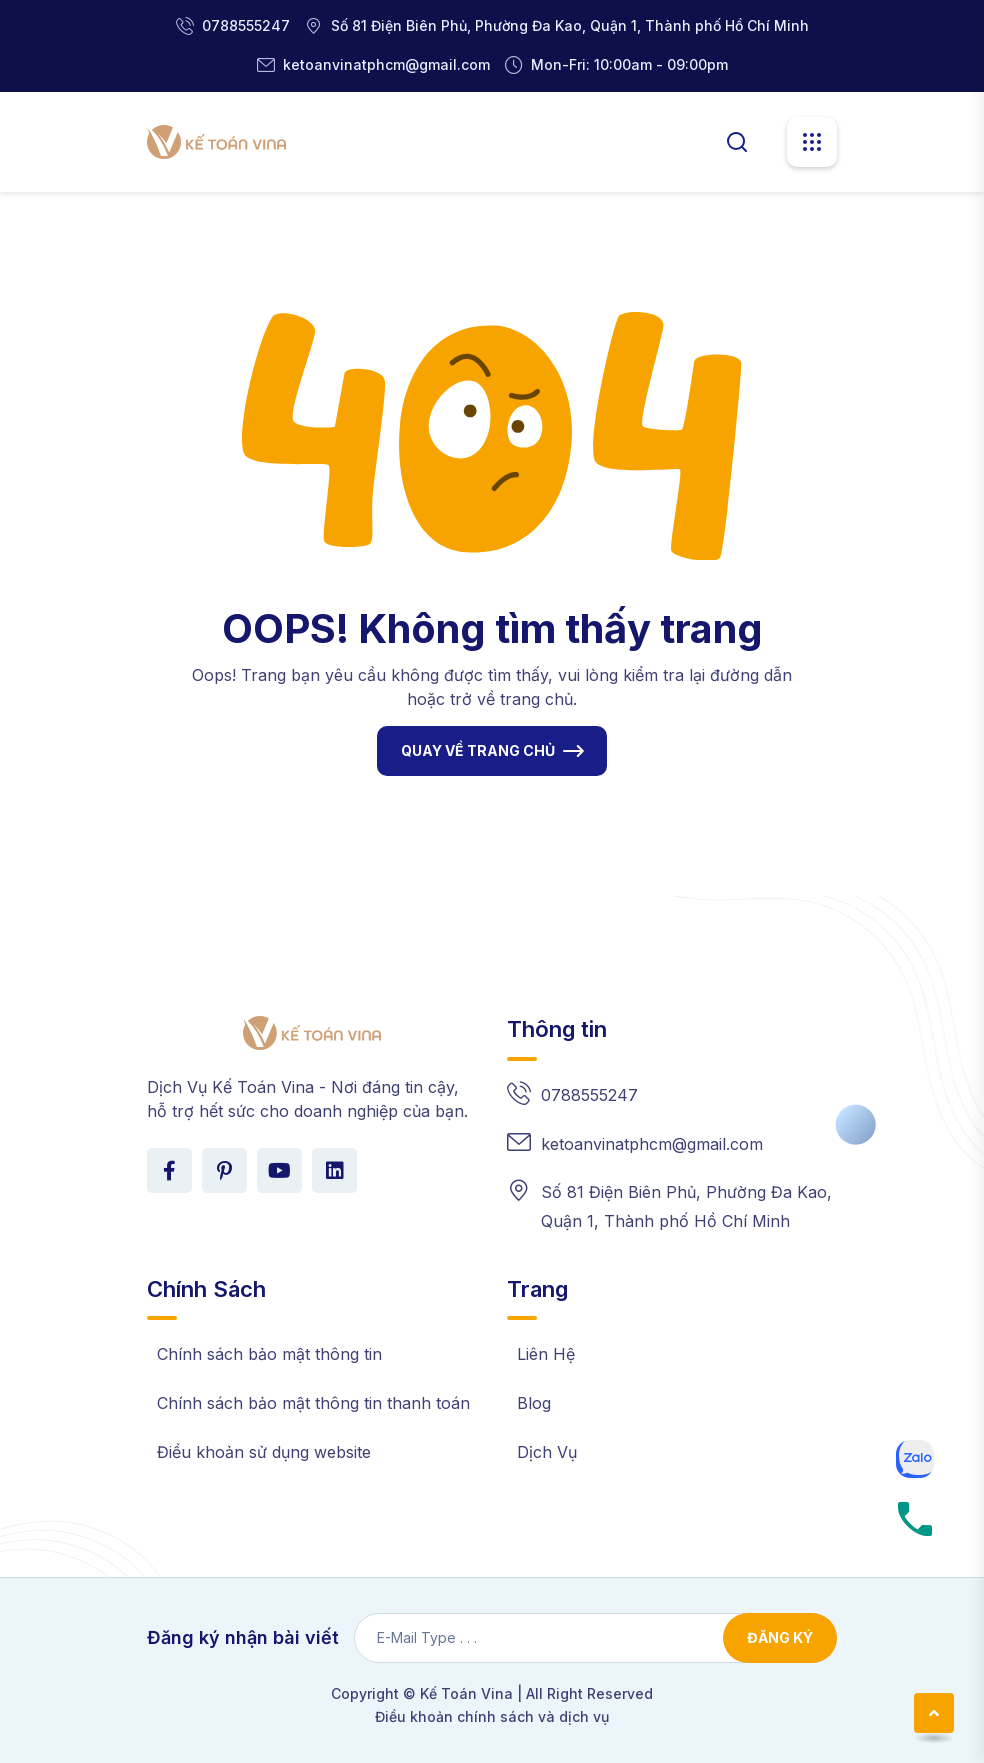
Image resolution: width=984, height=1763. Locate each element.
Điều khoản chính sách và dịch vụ (492, 1716)
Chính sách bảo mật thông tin (269, 1354)
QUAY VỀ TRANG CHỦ (478, 750)
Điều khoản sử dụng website (264, 1452)
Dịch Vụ (547, 1452)
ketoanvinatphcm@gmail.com (386, 64)
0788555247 (246, 25)
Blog (534, 1403)
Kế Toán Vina (466, 1693)
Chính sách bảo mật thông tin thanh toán (313, 1403)
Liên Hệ (546, 1354)
